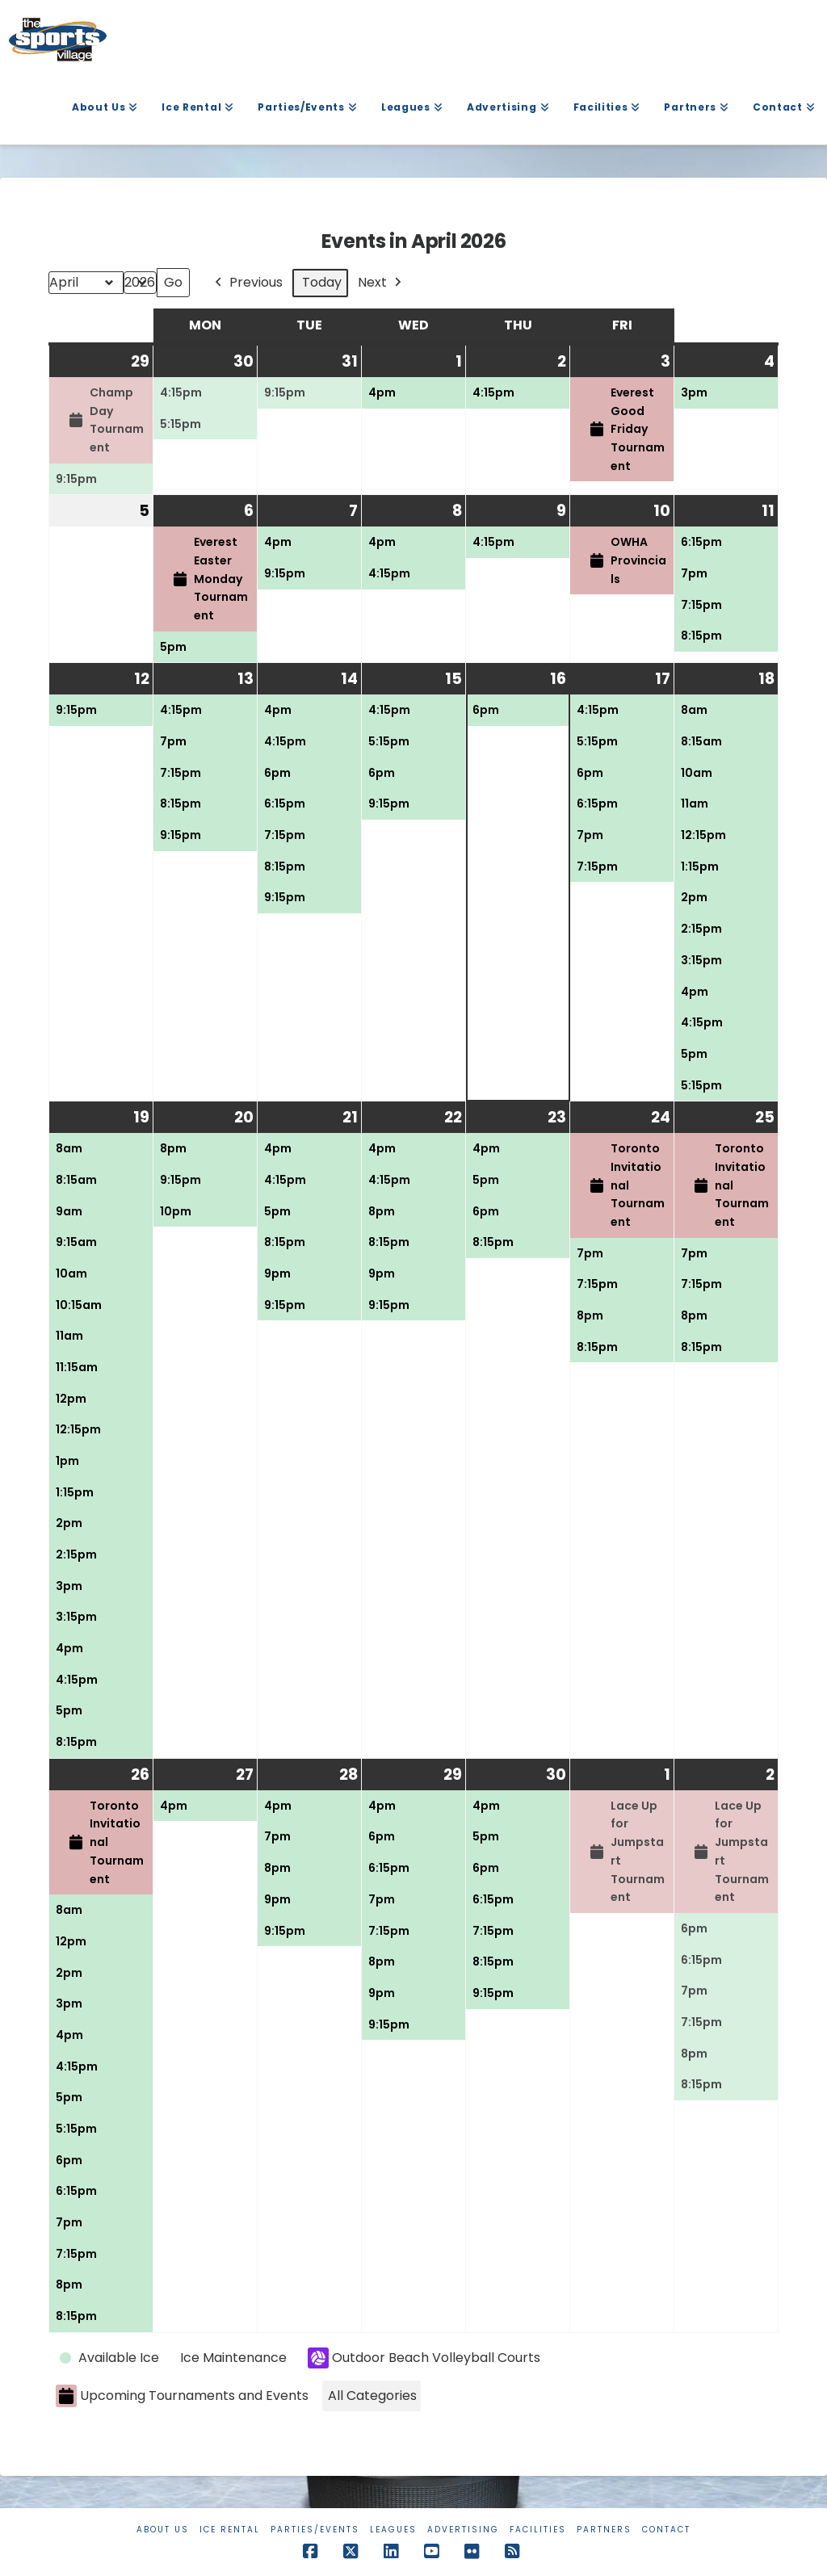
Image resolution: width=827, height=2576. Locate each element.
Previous (247, 283)
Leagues (393, 2529)
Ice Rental (229, 2529)
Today (322, 283)
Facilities (538, 2529)
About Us (162, 2529)
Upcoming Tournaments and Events (182, 2396)
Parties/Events (315, 2529)
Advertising (463, 2529)
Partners (604, 2529)
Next (381, 283)
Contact (666, 2529)
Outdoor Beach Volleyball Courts (424, 2357)
